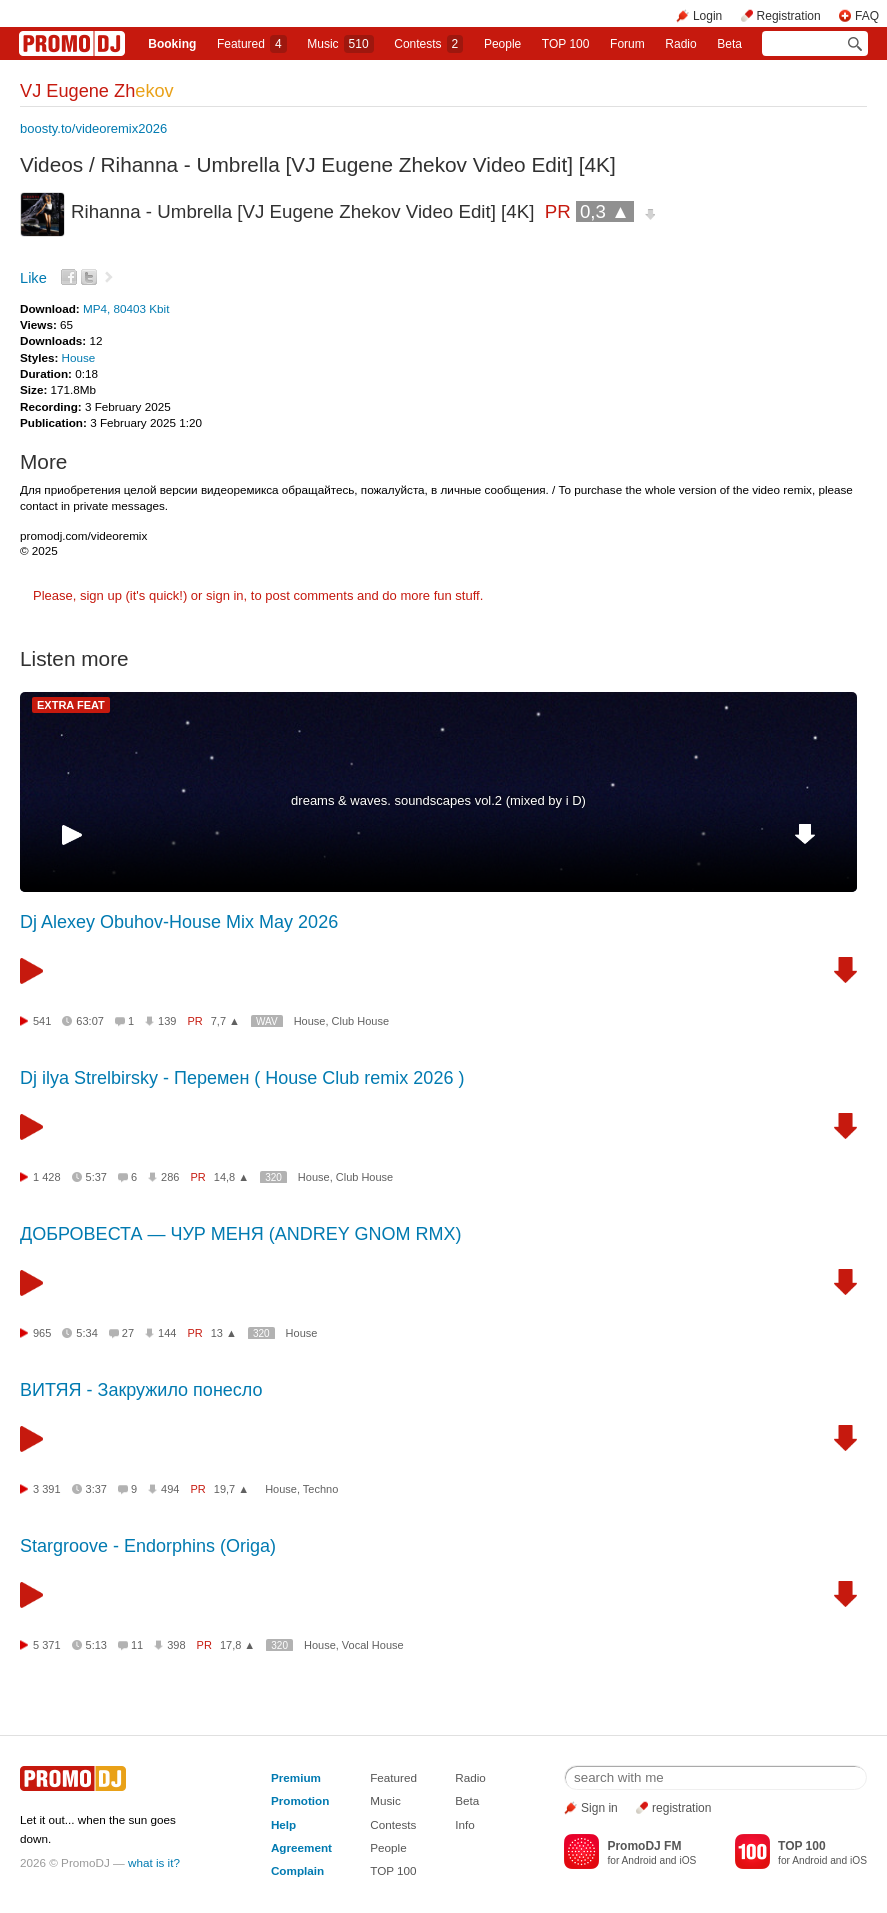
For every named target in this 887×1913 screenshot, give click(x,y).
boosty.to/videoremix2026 (93, 128)
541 (42, 1021)
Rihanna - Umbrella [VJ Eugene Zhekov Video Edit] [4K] (358, 164)
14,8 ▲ (231, 1177)
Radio (680, 44)
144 (167, 1333)
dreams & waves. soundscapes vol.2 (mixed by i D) (438, 800)
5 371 (47, 1645)
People (502, 44)
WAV (267, 1021)
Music (340, 44)
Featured (252, 44)
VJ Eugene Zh (97, 91)
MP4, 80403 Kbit (126, 308)
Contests (393, 1824)
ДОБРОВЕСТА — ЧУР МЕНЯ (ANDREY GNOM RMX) (241, 1234)
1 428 (47, 1177)
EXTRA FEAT (71, 705)
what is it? (154, 1862)
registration (681, 1808)
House (79, 357)
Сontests (428, 44)
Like (33, 278)
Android (639, 1860)
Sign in (599, 1808)
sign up (101, 595)
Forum (627, 44)
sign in (225, 595)
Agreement (301, 1847)
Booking (172, 44)
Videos (51, 164)
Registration (789, 16)
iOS (687, 1860)
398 (176, 1645)
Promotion (300, 1800)
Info (465, 1824)
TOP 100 (566, 44)
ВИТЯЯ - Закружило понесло (141, 1390)
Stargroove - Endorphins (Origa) (148, 1546)
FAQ (867, 16)
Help (283, 1824)
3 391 (47, 1489)
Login (707, 16)
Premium (296, 1777)
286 (170, 1177)
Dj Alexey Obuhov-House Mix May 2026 (179, 922)
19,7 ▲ (231, 1489)
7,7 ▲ (225, 1021)
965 (42, 1333)
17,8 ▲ (237, 1645)
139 (167, 1021)
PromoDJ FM (644, 1846)
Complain (297, 1870)
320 (273, 1177)
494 (170, 1489)
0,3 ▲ (605, 211)
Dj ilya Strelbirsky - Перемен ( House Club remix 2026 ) (242, 1078)
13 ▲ (224, 1333)
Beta (729, 44)
